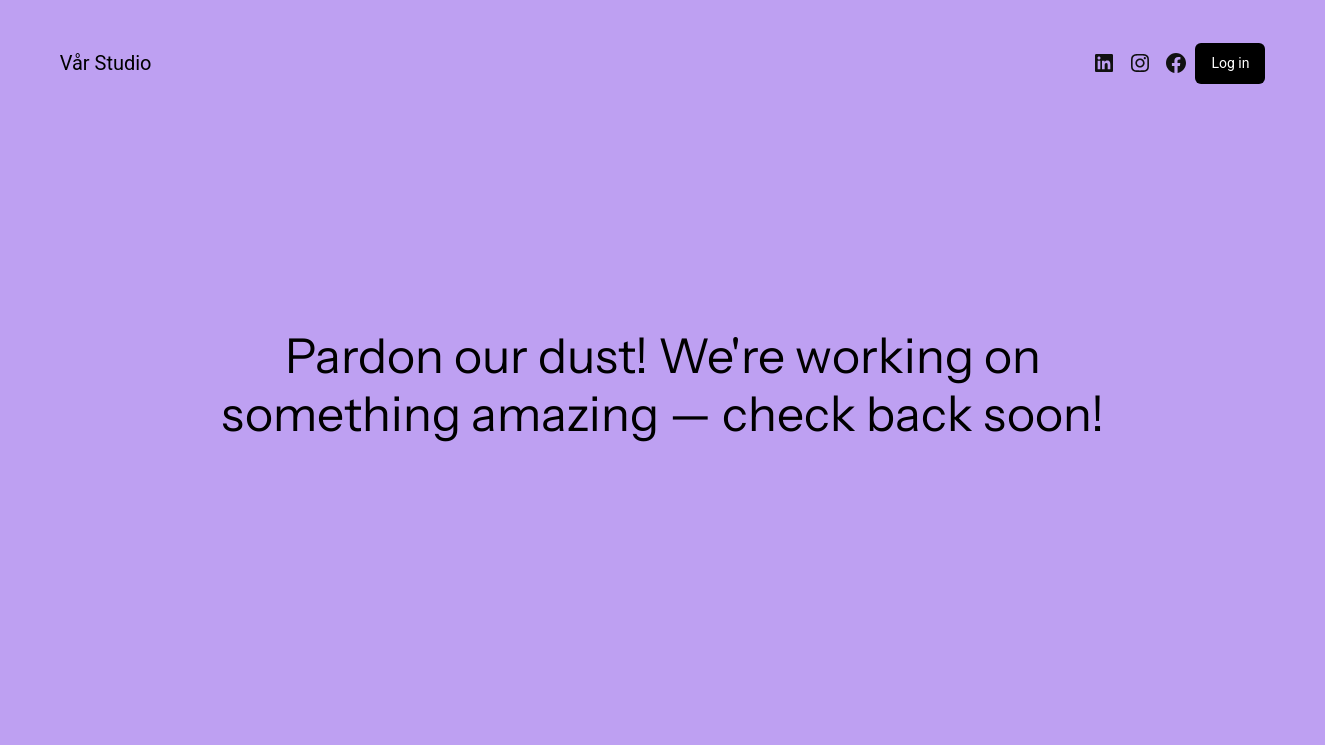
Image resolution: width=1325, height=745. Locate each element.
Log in (1230, 63)
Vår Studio (106, 63)
